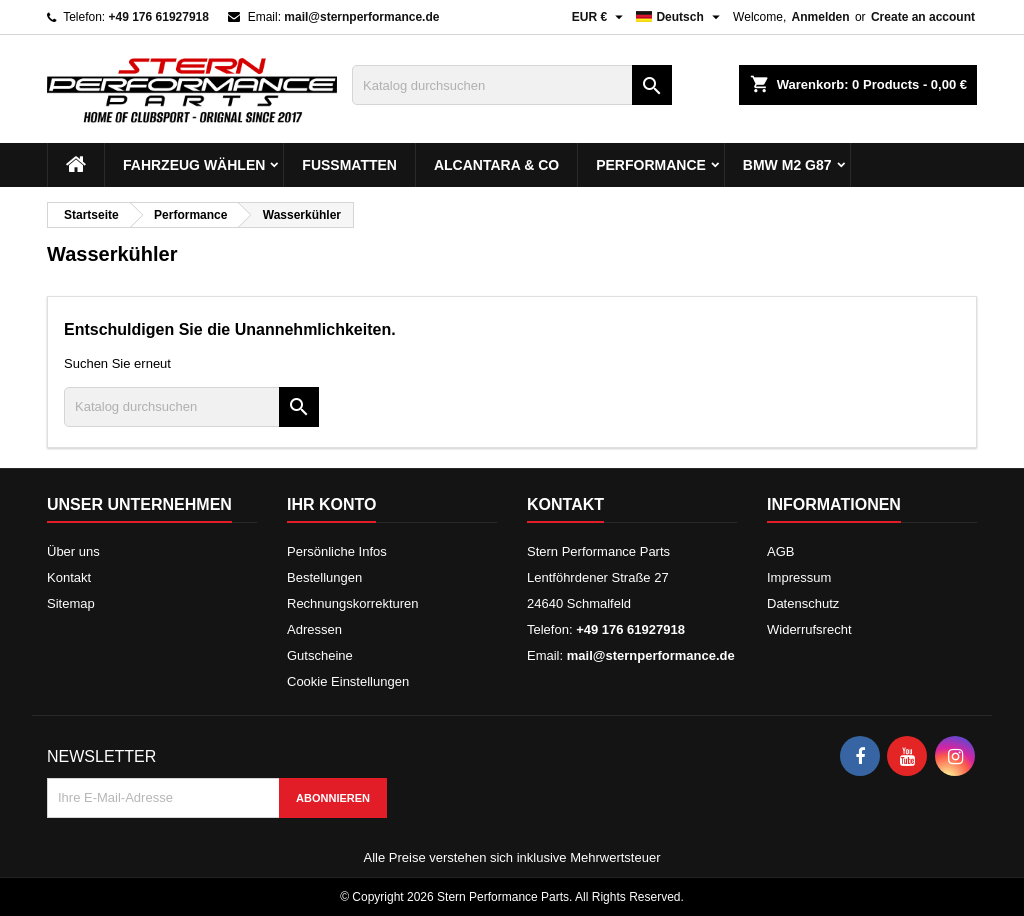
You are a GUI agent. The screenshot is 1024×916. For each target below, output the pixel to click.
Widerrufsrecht (809, 629)
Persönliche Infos (337, 551)
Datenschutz (803, 603)
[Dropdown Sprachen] (680, 17)
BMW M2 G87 (787, 165)
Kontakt (69, 577)
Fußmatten (349, 165)
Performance (651, 165)
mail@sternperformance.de (361, 17)
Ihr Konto (331, 504)
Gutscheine (320, 655)
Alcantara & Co (496, 165)
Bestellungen (324, 577)
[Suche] (512, 85)
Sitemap (71, 603)
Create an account (923, 17)
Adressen (314, 629)
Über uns (73, 551)
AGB (780, 551)
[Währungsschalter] (600, 17)
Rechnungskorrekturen (353, 603)
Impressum (799, 577)
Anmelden (821, 17)
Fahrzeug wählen (194, 165)
